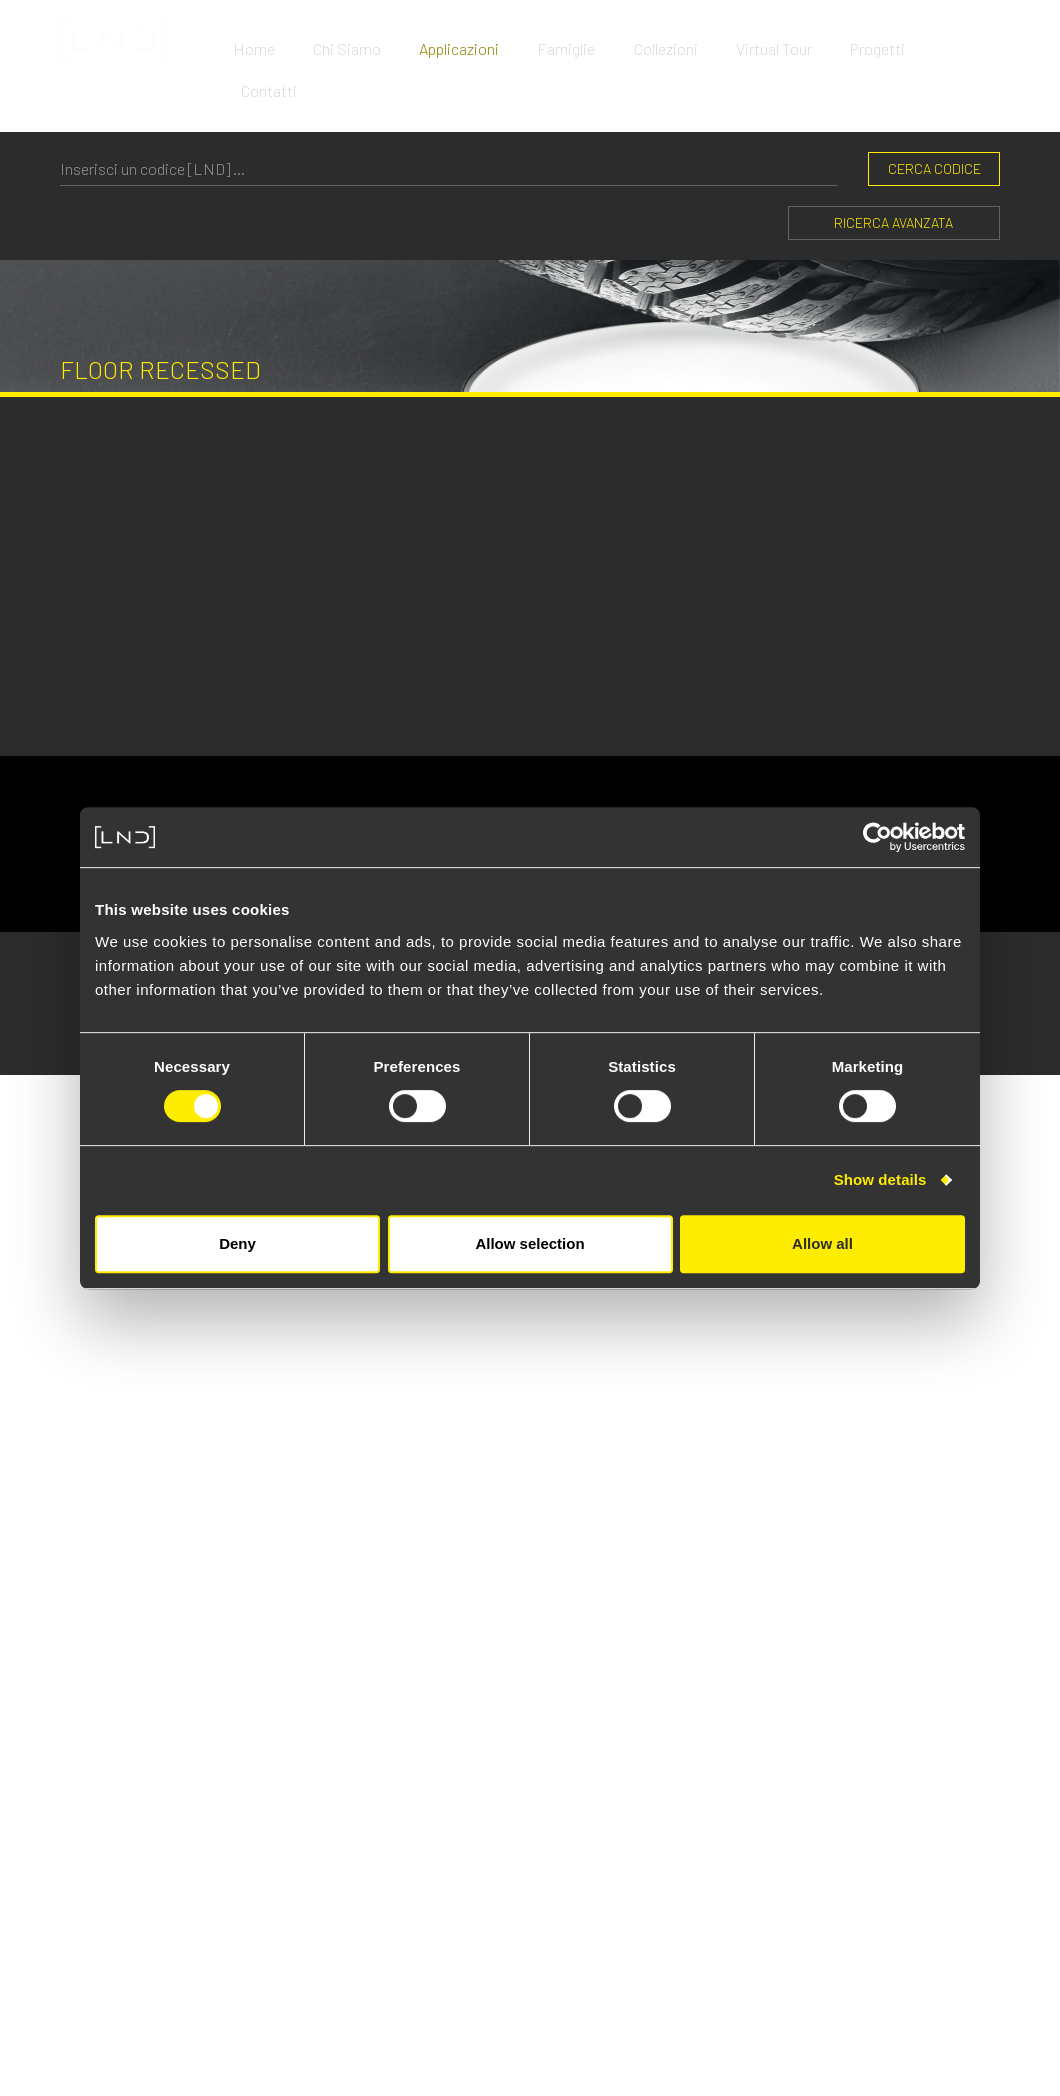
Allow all (822, 1243)
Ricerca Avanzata (893, 170)
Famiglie (576, 39)
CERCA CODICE (934, 116)
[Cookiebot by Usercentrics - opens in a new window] (877, 837)
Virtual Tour (779, 39)
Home (270, 39)
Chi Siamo (361, 39)
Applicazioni (471, 39)
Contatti (972, 39)
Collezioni (673, 39)
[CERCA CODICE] (449, 117)
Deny (237, 1243)
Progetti (880, 39)
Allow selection (529, 1243)
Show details (880, 1179)
